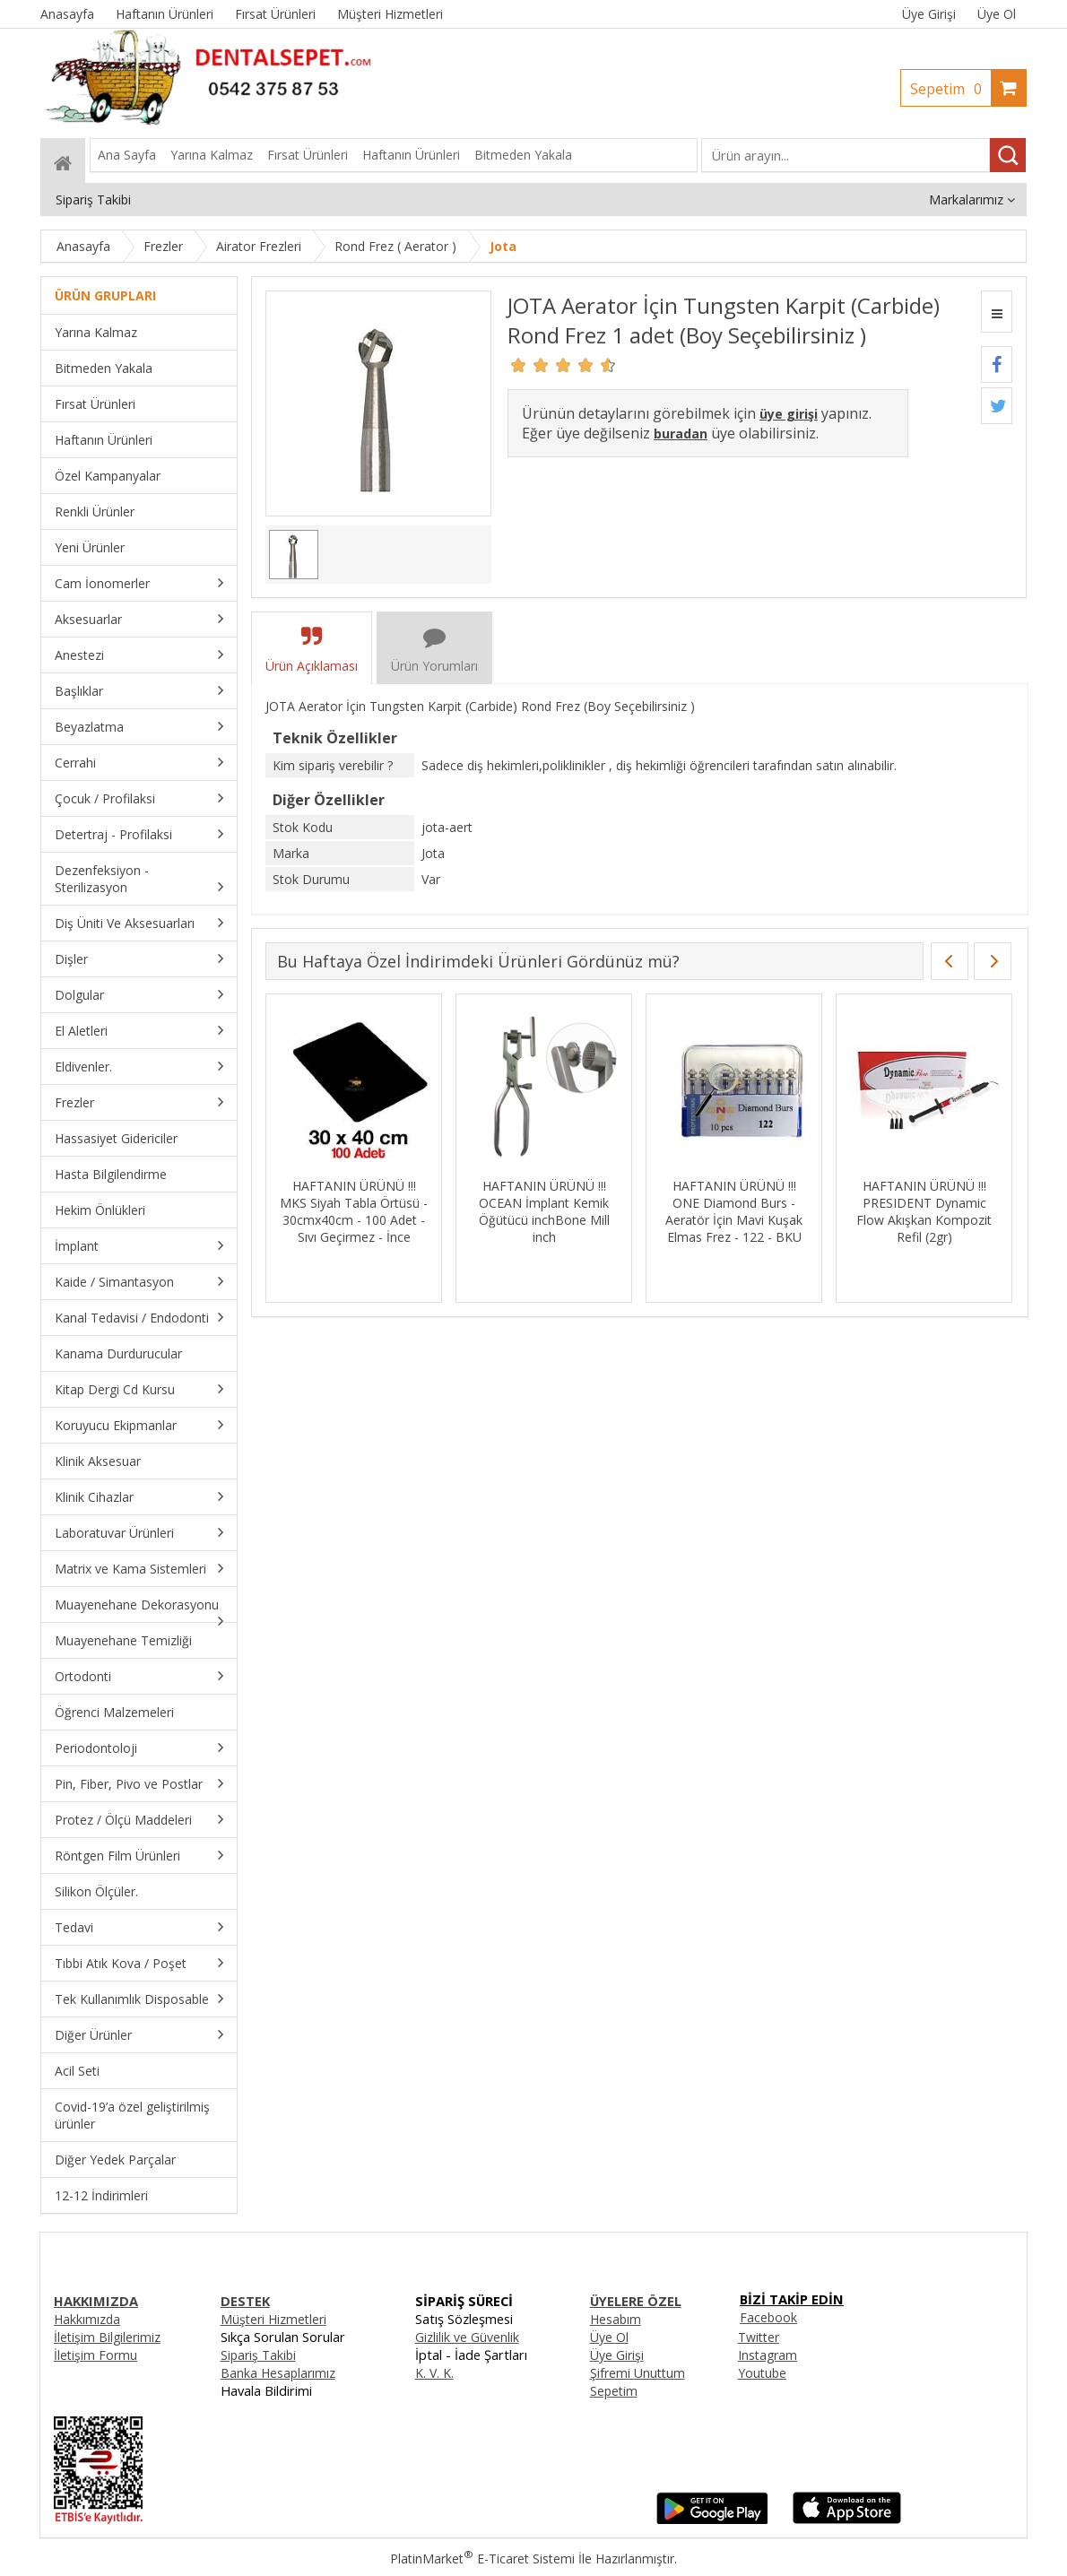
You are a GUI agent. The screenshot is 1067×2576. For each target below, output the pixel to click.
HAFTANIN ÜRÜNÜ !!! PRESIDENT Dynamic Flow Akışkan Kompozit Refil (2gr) (934, 1211)
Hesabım (615, 2319)
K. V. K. (434, 2372)
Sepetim (950, 89)
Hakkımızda (87, 2319)
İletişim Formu (95, 2355)
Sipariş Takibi (258, 2355)
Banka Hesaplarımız (278, 2372)
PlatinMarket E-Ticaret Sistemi (482, 2558)
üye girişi (788, 413)
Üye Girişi (929, 13)
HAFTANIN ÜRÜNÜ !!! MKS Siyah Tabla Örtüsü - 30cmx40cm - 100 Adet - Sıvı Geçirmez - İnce (364, 1211)
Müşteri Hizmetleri (273, 2319)
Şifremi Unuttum (637, 2372)
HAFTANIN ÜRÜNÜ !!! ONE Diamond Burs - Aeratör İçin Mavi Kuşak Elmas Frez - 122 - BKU (743, 1211)
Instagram (767, 2355)
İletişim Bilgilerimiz (107, 2337)
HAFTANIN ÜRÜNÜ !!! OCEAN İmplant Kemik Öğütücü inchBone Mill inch (553, 1211)
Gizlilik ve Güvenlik (467, 2337)
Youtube (762, 2372)
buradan (680, 433)
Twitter (758, 2337)
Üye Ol (996, 13)
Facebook (768, 2317)
